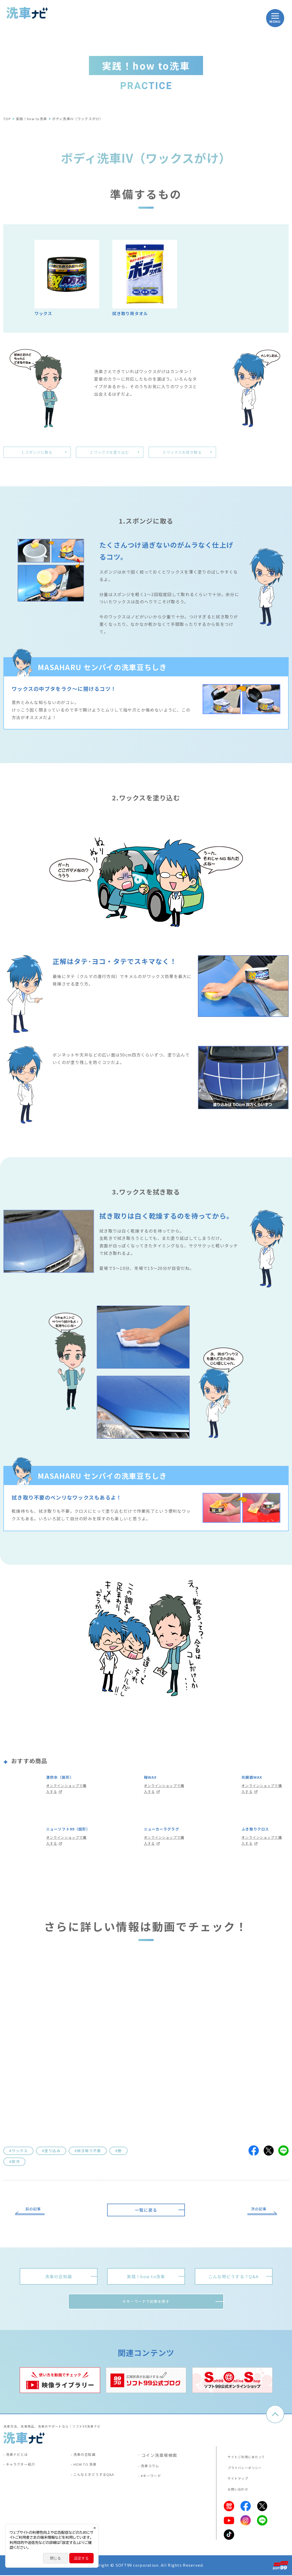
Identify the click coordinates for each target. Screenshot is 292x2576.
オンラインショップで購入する (66, 1795)
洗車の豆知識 (87, 2460)
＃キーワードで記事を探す (146, 2306)
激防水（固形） (63, 1780)
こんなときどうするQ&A (98, 2483)
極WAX (152, 1780)
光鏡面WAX (254, 1780)
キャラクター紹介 (24, 2472)
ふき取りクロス (258, 1832)
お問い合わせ (236, 2490)
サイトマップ (236, 2480)
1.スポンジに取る (37, 453)
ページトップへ (275, 2419)
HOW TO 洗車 (88, 2472)
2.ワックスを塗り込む (109, 453)
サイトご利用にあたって (245, 2459)
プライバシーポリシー (243, 2469)
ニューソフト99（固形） (64, 1836)
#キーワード (154, 2483)
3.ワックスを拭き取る (182, 453)
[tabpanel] (60, 2385)
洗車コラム (152, 2472)
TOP (7, 118)
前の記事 (36, 2212)
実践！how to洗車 (31, 118)
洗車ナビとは (19, 2460)
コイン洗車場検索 (159, 2460)
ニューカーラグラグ (164, 1836)
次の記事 (256, 2212)
